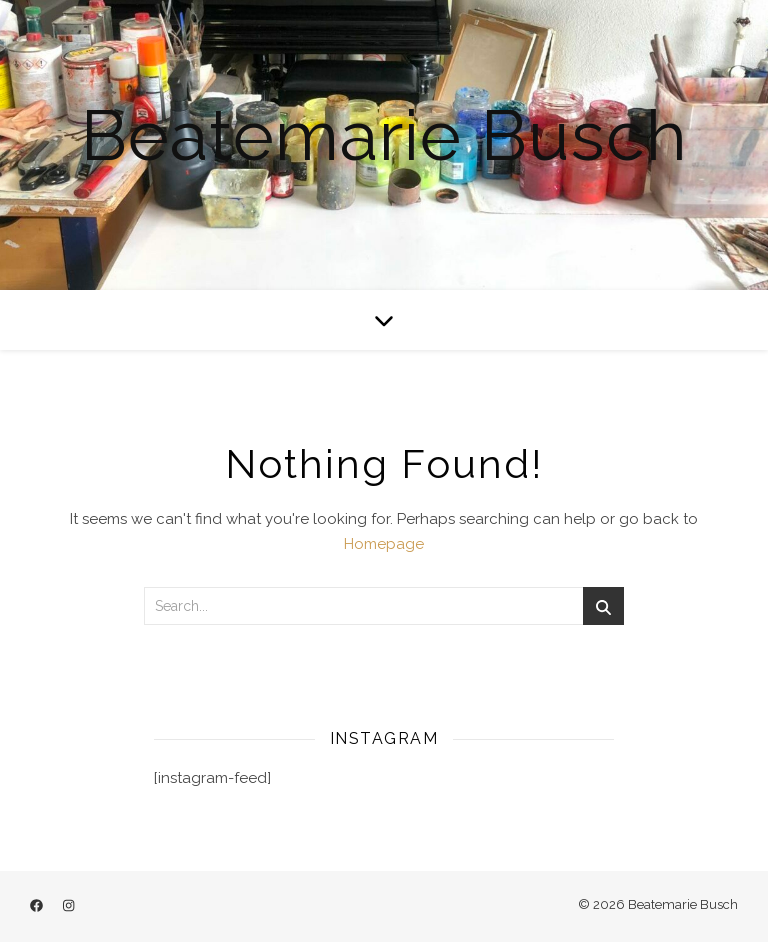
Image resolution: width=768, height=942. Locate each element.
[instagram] (68, 906)
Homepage (384, 544)
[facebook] (38, 906)
